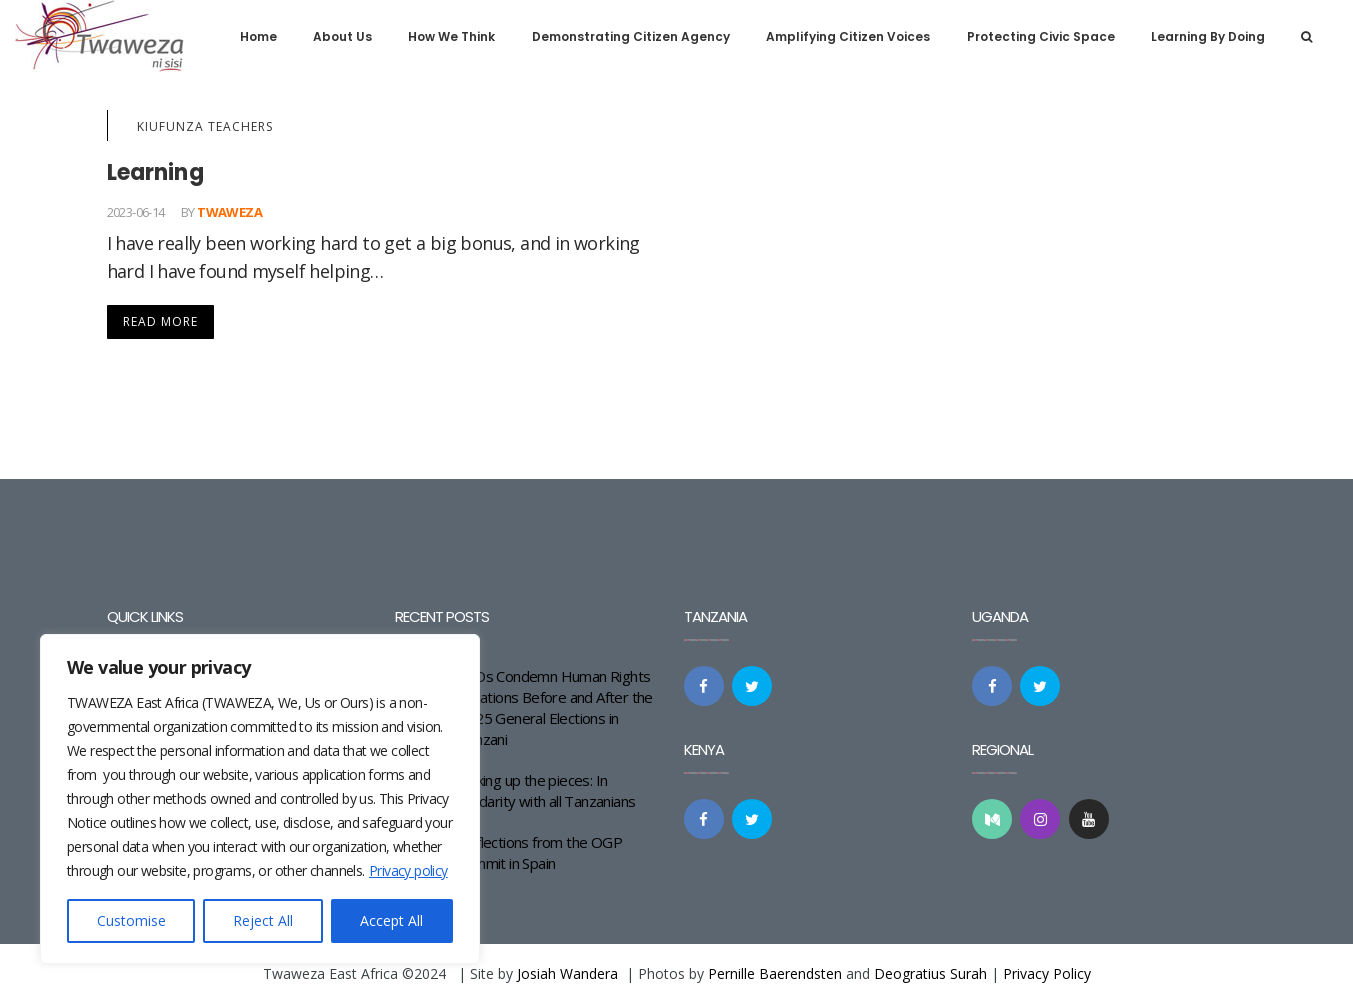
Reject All (263, 920)
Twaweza (229, 212)
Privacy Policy (1047, 973)
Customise (131, 920)
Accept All (391, 920)
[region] (260, 799)
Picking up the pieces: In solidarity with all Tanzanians (546, 790)
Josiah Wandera (567, 973)
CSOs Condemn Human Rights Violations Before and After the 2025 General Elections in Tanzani (555, 707)
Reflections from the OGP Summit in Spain (540, 852)
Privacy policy (408, 870)
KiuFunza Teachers (205, 126)
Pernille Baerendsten (775, 973)
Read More (160, 321)
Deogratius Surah (930, 973)
